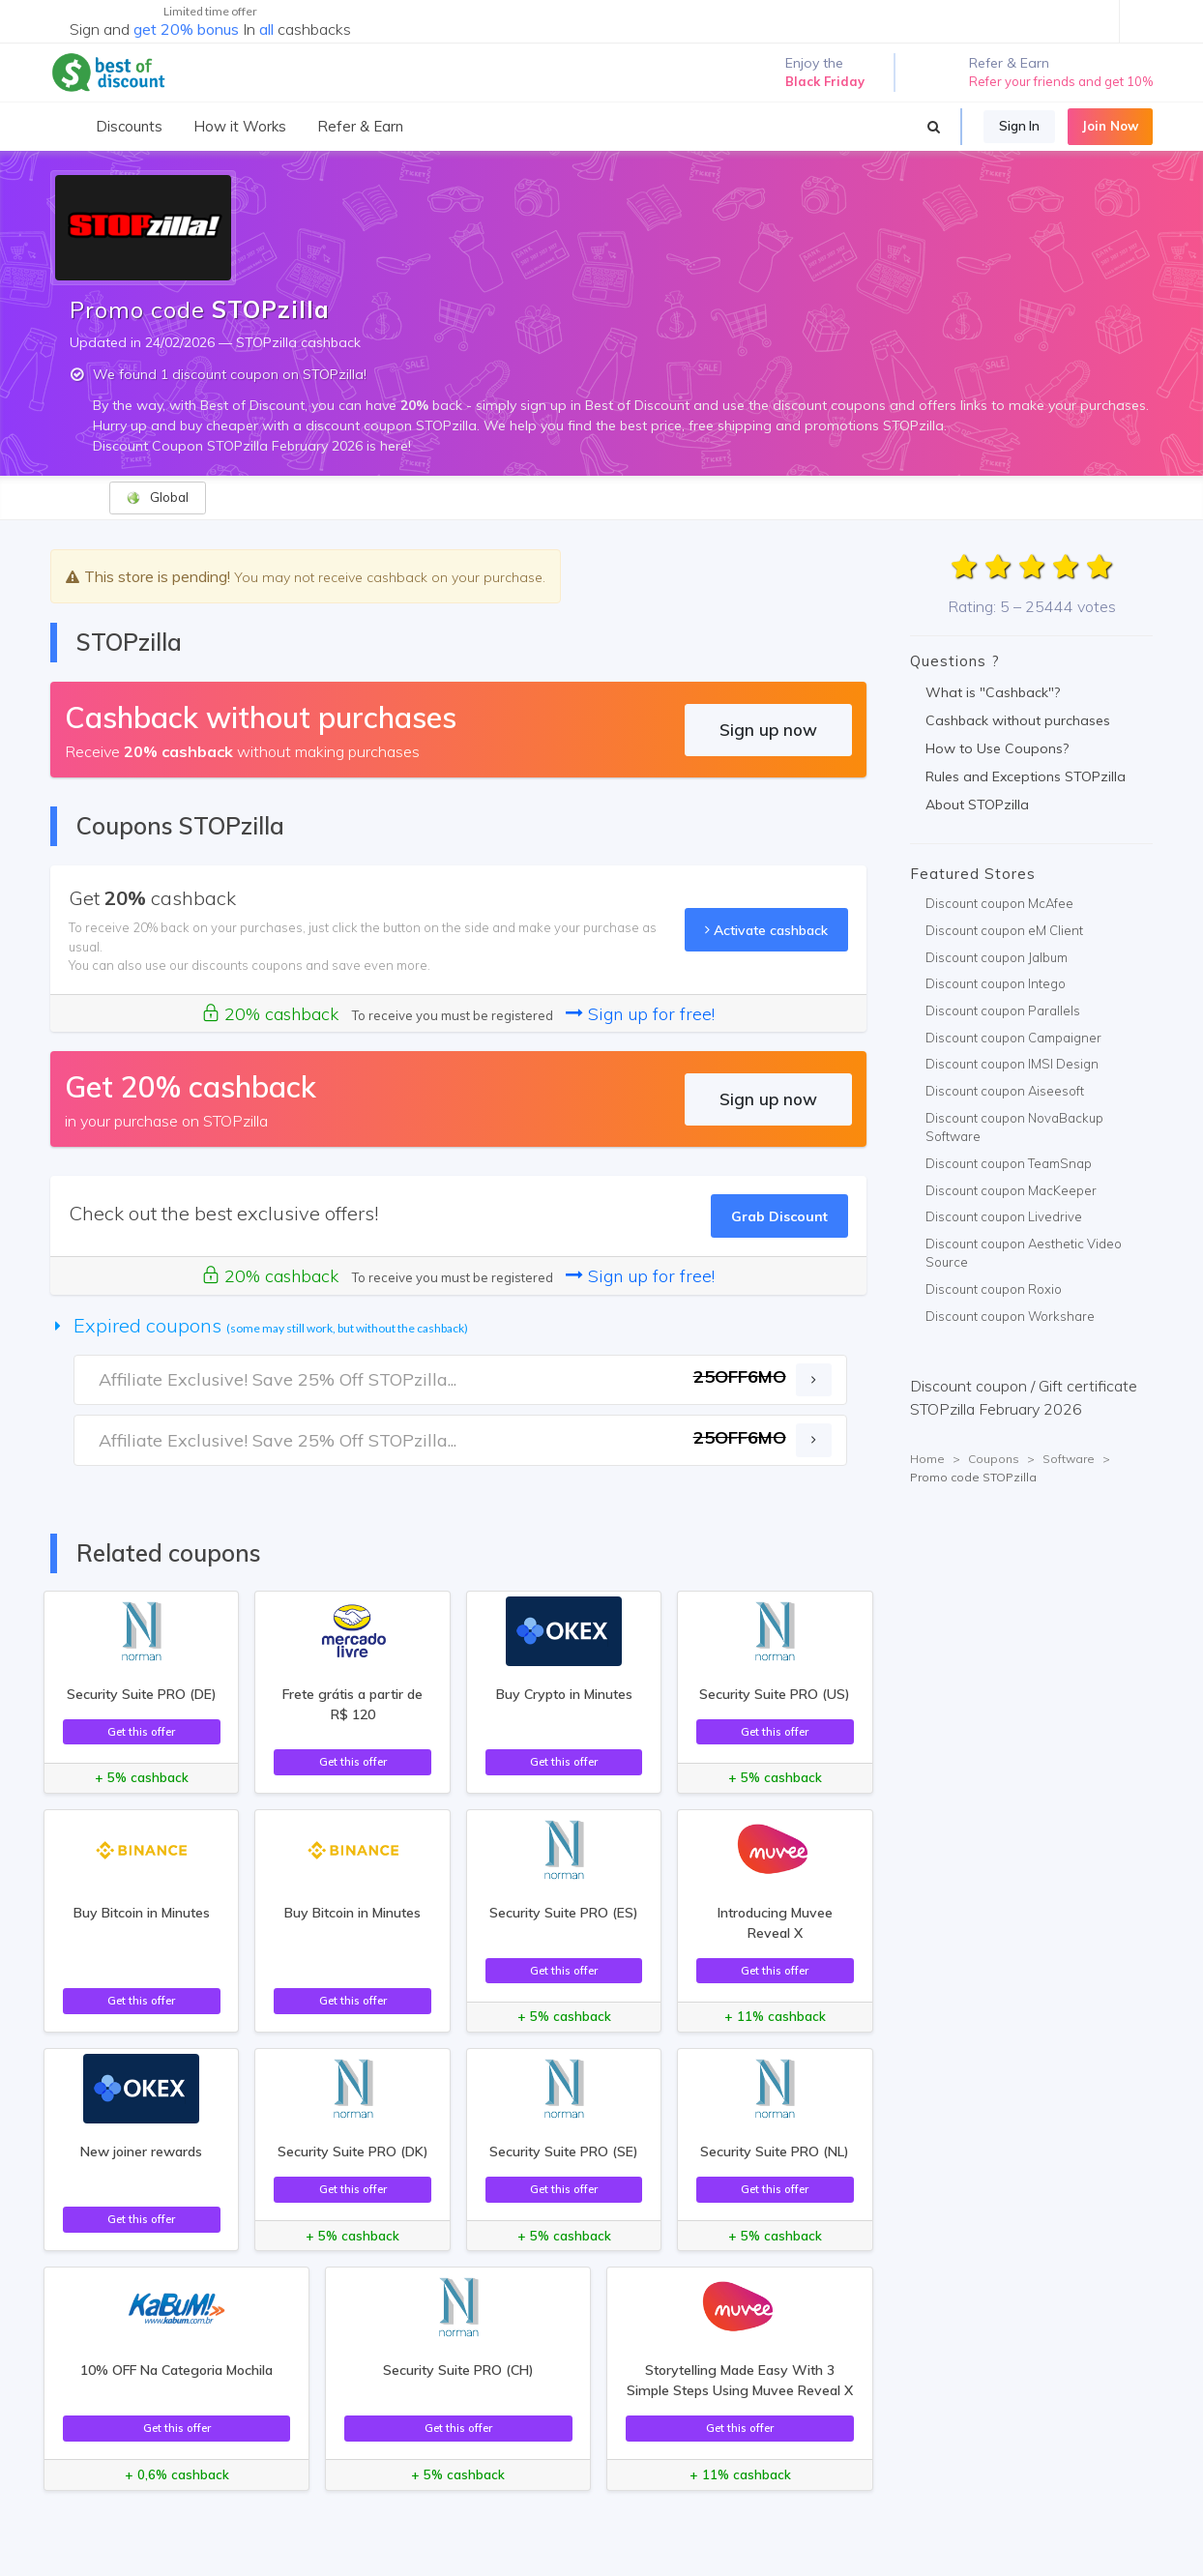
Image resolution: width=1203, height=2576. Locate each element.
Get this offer (141, 1731)
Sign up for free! (640, 1014)
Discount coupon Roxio (993, 1289)
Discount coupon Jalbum (996, 957)
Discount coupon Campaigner (1013, 1037)
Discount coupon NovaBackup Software (1014, 1127)
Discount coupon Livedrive (1003, 1216)
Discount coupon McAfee (999, 903)
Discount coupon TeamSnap (1008, 1163)
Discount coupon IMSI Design (1012, 1063)
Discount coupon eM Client (1004, 930)
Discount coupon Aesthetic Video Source (1023, 1253)
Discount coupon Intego (995, 983)
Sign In (1019, 125)
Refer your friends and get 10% (1061, 81)
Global (157, 497)
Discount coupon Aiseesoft (1004, 1090)
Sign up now (768, 729)
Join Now (1110, 125)
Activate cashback (766, 930)
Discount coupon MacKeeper (1011, 1190)
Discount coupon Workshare (1010, 1316)
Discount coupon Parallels (1002, 1010)
